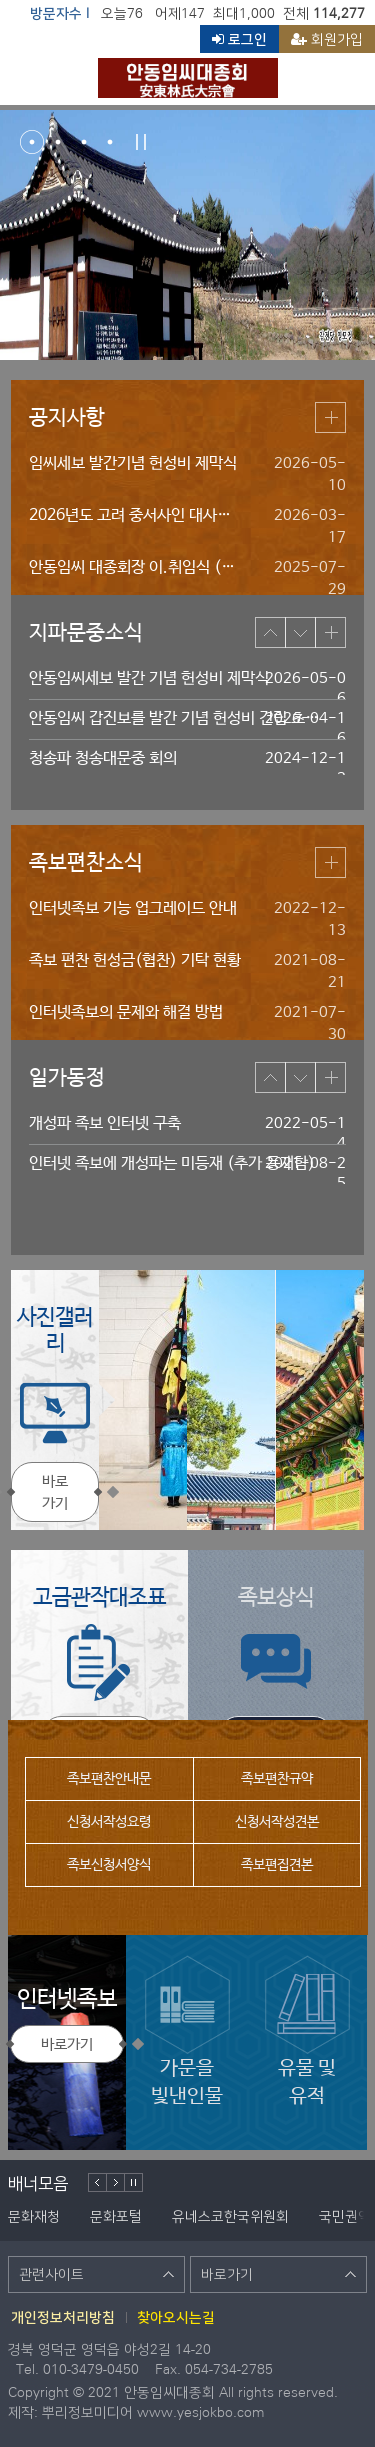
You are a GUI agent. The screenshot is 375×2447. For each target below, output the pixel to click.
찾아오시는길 (176, 2317)
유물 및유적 (307, 2031)
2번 (58, 142)
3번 (84, 142)
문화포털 (116, 2216)
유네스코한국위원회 (230, 2216)
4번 (110, 142)
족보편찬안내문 (109, 1779)
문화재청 (34, 2216)
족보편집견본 (277, 1865)
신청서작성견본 (277, 1822)
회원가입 (327, 39)
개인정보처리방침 (63, 2317)
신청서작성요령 (109, 1822)
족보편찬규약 (277, 1779)
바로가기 (55, 1492)
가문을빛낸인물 (187, 2031)
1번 (32, 142)
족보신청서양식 (109, 1865)
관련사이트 (96, 2274)
